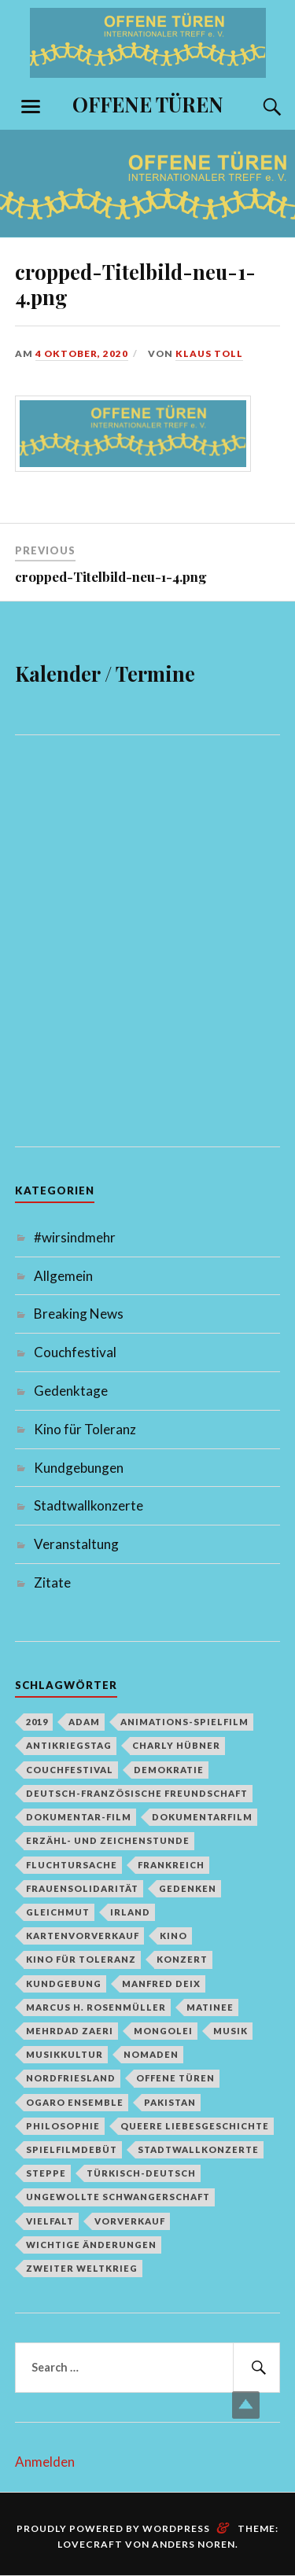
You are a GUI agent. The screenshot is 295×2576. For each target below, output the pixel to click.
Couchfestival (75, 1352)
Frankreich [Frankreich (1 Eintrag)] (171, 1865)
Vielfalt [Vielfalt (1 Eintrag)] (50, 2221)
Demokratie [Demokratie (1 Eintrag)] (169, 1770)
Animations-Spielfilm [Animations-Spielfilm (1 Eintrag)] (184, 1722)
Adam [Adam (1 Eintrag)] (84, 1722)
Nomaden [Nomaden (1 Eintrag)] (151, 2054)
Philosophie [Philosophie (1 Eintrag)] (63, 2126)
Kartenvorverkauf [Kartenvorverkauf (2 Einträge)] (82, 1935)
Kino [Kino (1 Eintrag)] (173, 1935)
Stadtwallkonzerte (88, 1505)
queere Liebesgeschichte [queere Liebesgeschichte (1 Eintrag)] (194, 2126)
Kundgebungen (79, 1467)
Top (246, 2405)
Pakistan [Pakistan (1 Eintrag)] (170, 2102)
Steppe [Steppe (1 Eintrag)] (46, 2173)
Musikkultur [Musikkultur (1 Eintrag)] (64, 2054)
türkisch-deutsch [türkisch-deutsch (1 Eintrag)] (141, 2173)
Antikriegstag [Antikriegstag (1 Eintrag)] (69, 1745)
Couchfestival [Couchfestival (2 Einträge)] (69, 1770)
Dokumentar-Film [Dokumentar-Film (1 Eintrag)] (78, 1817)
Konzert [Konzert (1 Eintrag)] (182, 1959)
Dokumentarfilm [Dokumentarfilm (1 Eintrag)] (202, 1817)
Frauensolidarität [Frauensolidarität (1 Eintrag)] (82, 1888)
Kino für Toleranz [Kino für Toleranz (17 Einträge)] (81, 1959)
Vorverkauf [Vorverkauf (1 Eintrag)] (129, 2221)
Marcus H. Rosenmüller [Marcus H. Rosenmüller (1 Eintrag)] (96, 2007)
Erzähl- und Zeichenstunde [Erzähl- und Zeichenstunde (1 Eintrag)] (108, 1840)
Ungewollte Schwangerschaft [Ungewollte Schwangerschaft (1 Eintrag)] (118, 2196)
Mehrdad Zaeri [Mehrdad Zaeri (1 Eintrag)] (69, 2031)
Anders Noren (193, 2544)
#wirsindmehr (75, 1237)
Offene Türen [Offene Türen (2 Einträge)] (175, 2078)
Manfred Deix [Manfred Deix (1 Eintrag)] (161, 1983)
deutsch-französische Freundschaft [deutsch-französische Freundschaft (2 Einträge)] (137, 1793)
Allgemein (63, 1276)
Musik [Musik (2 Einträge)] (230, 2031)
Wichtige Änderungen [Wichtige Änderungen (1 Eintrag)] (91, 2244)
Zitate (52, 1582)
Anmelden (45, 2461)
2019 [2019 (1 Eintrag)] (37, 1722)
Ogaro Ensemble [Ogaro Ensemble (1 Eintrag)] (75, 2102)
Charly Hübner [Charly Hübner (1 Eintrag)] (176, 1745)
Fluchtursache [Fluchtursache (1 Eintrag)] (71, 1865)
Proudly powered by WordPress (113, 2528)
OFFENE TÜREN (147, 103)
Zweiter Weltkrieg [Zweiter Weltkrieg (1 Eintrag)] (82, 2268)
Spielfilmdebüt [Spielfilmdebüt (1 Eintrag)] (71, 2149)
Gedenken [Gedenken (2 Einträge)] (187, 1888)
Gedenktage (71, 1390)
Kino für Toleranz (85, 1429)
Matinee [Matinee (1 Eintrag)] (210, 2007)
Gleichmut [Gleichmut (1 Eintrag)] (58, 1912)
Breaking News (79, 1313)
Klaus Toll (209, 353)
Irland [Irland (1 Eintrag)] (130, 1912)
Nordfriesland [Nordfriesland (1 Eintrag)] (71, 2078)
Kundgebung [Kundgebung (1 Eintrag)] (63, 1983)
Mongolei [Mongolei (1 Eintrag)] (163, 2031)
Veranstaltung (76, 1544)
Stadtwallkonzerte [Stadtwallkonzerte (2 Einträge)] (198, 2149)
